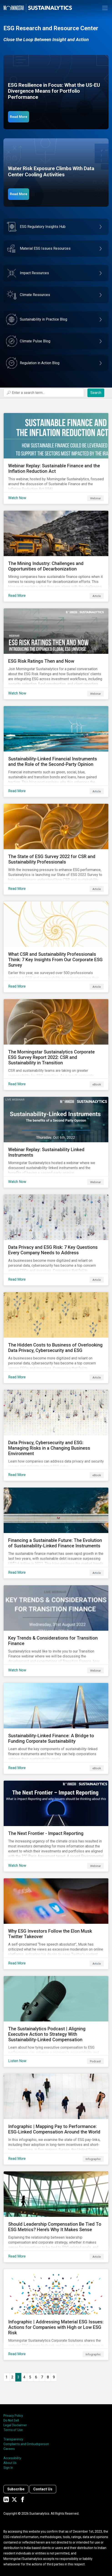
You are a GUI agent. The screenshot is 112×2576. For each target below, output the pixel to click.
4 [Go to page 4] (24, 2377)
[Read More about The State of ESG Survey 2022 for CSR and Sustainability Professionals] (56, 849)
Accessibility (12, 2458)
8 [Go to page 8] (48, 2377)
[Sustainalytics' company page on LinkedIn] (6, 2499)
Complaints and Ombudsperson (26, 2444)
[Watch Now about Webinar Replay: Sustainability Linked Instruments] (56, 1142)
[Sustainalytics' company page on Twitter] (14, 2499)
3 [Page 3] (18, 2377)
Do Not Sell (11, 2420)
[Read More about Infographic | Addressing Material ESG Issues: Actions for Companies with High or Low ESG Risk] (56, 2314)
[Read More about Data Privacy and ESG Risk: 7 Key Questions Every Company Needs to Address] (56, 1240)
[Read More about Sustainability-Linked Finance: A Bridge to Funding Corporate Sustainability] (56, 1728)
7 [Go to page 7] (42, 2377)
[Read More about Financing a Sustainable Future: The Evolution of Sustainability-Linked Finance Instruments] (56, 1533)
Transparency (13, 2439)
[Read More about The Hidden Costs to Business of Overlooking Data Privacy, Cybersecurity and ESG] (56, 1337)
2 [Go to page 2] (12, 2377)
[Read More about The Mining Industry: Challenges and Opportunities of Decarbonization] (56, 556)
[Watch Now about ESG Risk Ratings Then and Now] (56, 653)
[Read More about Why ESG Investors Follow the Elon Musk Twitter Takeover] (56, 1923)
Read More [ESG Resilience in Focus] (18, 117)
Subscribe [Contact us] (16, 2489)
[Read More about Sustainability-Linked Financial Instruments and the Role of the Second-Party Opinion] (56, 751)
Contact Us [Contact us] (42, 2489)
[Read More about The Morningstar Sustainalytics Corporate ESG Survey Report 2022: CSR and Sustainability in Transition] (56, 1044)
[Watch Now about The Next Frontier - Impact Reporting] (56, 1826)
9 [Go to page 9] (54, 2377)
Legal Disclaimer (15, 2425)
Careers (9, 2449)
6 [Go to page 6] (36, 2377)
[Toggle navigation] (105, 8)
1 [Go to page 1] (6, 2377)
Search (95, 393)
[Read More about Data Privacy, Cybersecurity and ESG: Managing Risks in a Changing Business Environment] (56, 1435)
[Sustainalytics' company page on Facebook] (22, 2499)
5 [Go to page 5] (30, 2377)
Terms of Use (13, 2430)
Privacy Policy (13, 2415)
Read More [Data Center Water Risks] (18, 194)
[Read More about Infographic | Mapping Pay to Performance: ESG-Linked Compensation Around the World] (56, 2119)
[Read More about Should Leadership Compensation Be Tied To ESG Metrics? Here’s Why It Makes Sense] (56, 2216)
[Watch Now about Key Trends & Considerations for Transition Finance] (56, 1630)
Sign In (8, 2467)
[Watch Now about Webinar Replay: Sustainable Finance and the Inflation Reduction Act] (56, 458)
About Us (10, 2463)
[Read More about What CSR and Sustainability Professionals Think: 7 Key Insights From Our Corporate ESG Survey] (56, 946)
